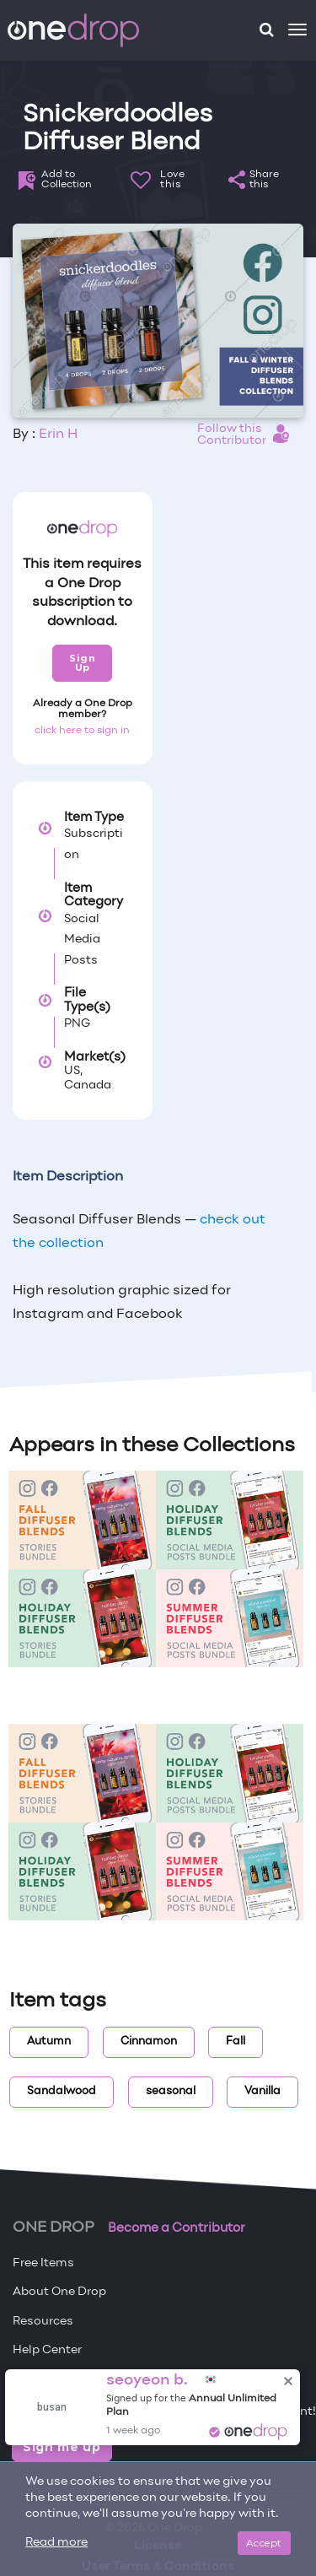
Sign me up (62, 2446)
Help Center (47, 2350)
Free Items (43, 2263)
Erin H (58, 434)
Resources (43, 2321)
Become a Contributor (176, 2228)
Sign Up (82, 662)
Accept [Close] (264, 2542)
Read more (56, 2542)
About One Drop (59, 2292)
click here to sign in (82, 731)
